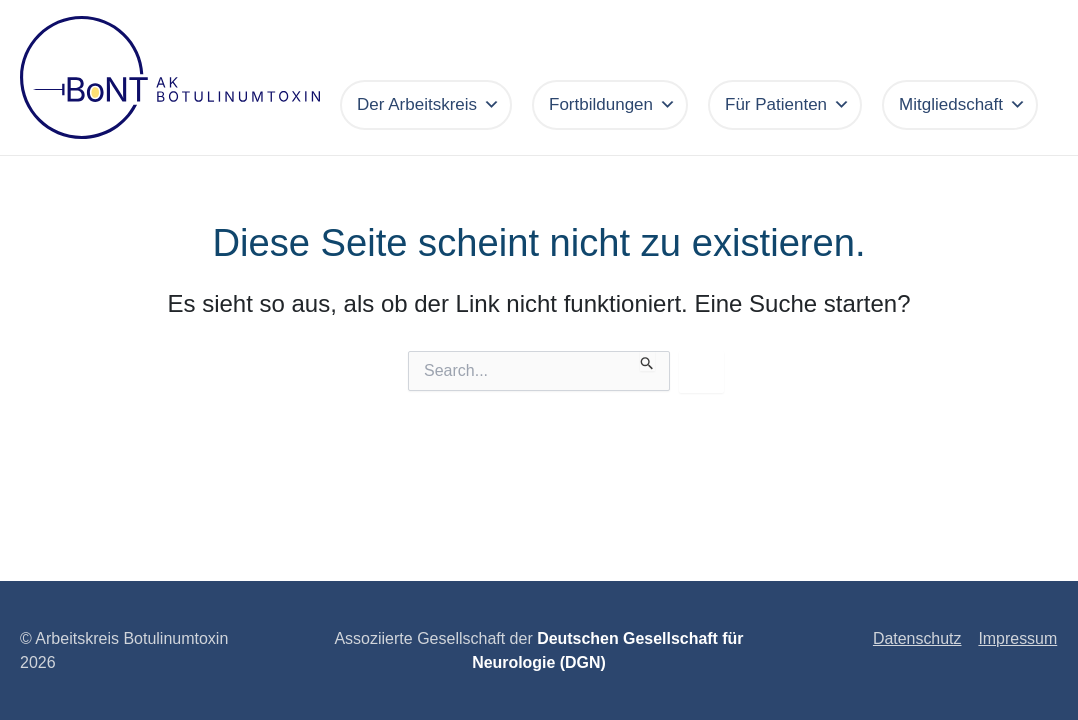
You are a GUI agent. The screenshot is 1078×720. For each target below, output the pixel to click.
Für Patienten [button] (787, 105)
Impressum (1018, 638)
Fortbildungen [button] (612, 105)
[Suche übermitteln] (647, 361)
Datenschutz (918, 638)
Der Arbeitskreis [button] (428, 105)
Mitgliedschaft (962, 105)
